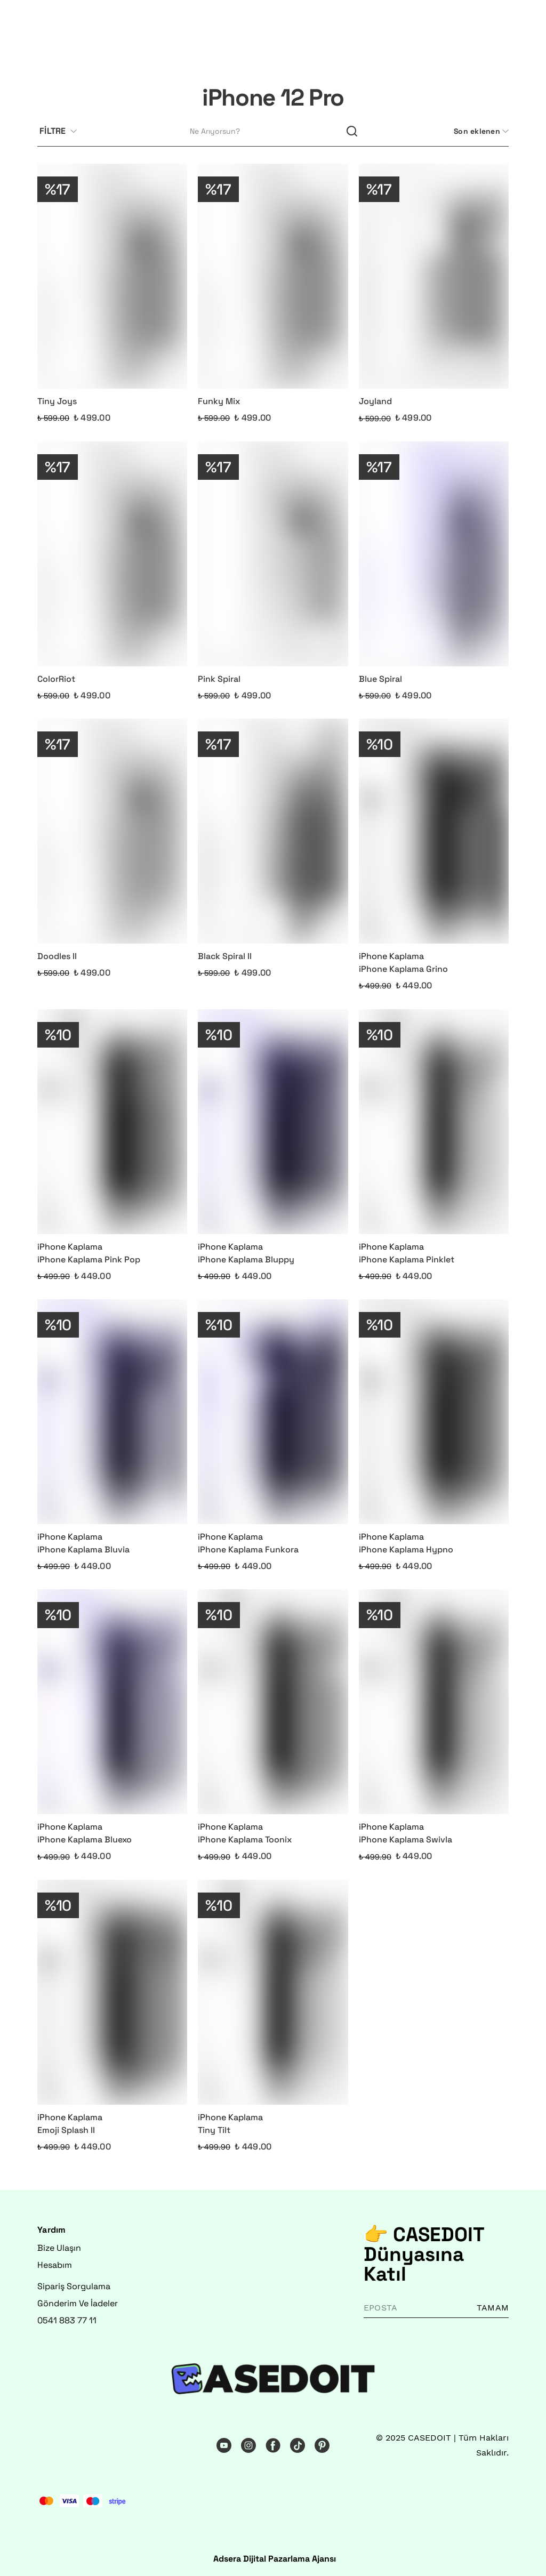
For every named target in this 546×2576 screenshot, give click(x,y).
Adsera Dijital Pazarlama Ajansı (274, 2558)
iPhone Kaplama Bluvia (83, 1549)
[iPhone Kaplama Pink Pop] (112, 1121)
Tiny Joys (57, 401)
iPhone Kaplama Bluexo (84, 1839)
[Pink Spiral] (273, 553)
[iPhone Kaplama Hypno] (434, 1411)
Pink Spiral (219, 679)
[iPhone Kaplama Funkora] (273, 1411)
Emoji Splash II (66, 2130)
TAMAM (493, 2308)
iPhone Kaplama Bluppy (246, 1259)
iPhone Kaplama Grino (403, 969)
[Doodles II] (112, 831)
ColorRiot (56, 679)
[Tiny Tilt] (273, 1992)
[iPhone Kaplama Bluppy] (273, 1121)
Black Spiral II (225, 956)
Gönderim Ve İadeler (77, 2303)
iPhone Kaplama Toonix (245, 1839)
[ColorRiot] (112, 553)
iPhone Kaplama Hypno (406, 1549)
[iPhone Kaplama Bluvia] (112, 1411)
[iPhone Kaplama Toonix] (273, 1701)
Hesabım (54, 2265)
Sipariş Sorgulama (73, 2286)
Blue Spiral (380, 679)
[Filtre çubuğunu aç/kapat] (62, 131)
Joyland (375, 401)
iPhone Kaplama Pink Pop (88, 1259)
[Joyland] (434, 276)
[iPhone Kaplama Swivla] (434, 1701)
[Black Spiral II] (273, 831)
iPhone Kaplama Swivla (405, 1839)
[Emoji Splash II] (112, 1992)
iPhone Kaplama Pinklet (406, 1259)
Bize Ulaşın (59, 2247)
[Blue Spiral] (434, 553)
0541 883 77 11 (67, 2320)
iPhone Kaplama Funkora (248, 1549)
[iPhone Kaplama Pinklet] (434, 1121)
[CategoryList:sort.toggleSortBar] (480, 131)
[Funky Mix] (273, 276)
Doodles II (57, 956)
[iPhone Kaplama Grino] (434, 831)
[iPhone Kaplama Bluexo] (112, 1701)
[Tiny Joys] (112, 276)
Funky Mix (219, 401)
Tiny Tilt (214, 2130)
